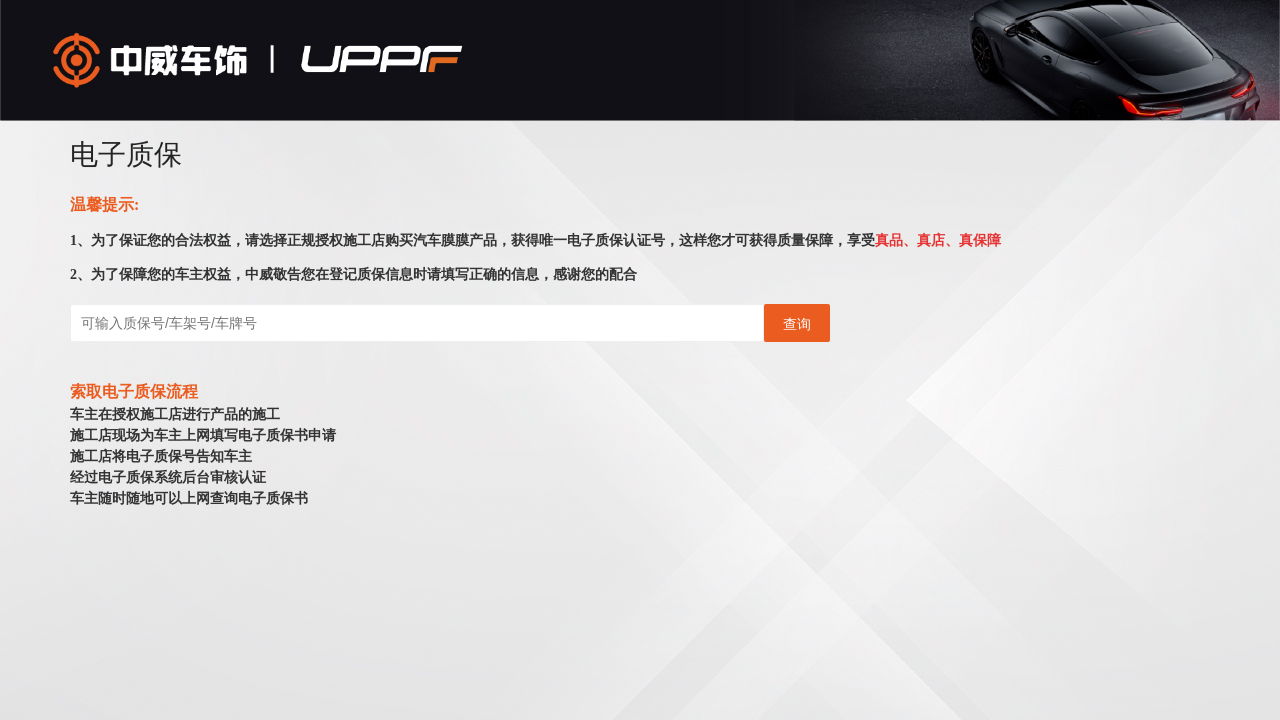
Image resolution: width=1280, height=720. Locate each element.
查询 (797, 324)
